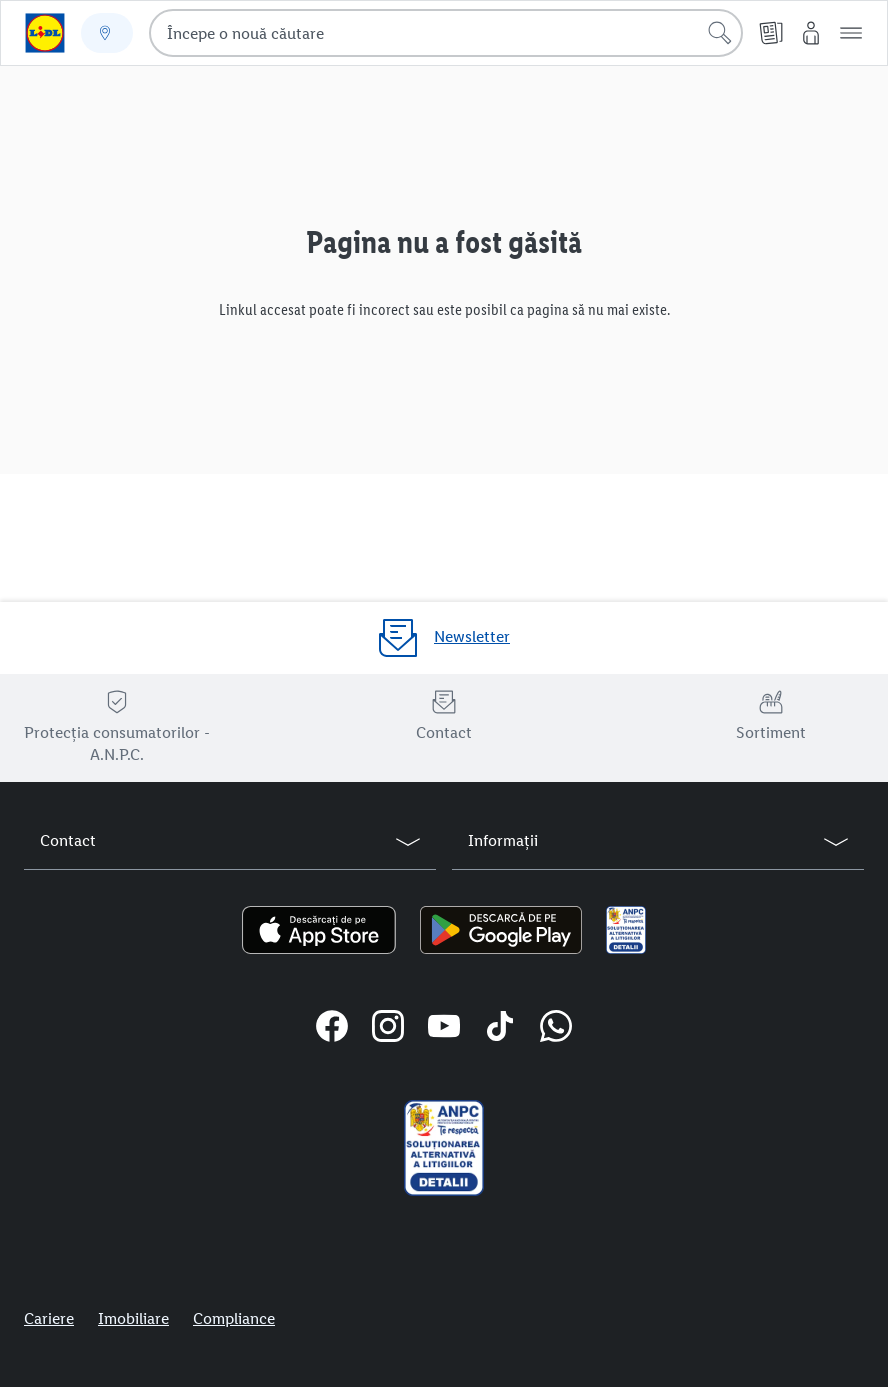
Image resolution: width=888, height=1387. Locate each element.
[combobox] (446, 33)
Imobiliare (133, 1318)
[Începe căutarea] (720, 33)
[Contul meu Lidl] (811, 33)
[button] (851, 33)
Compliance (234, 1318)
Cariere (49, 1318)
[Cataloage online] (771, 33)
